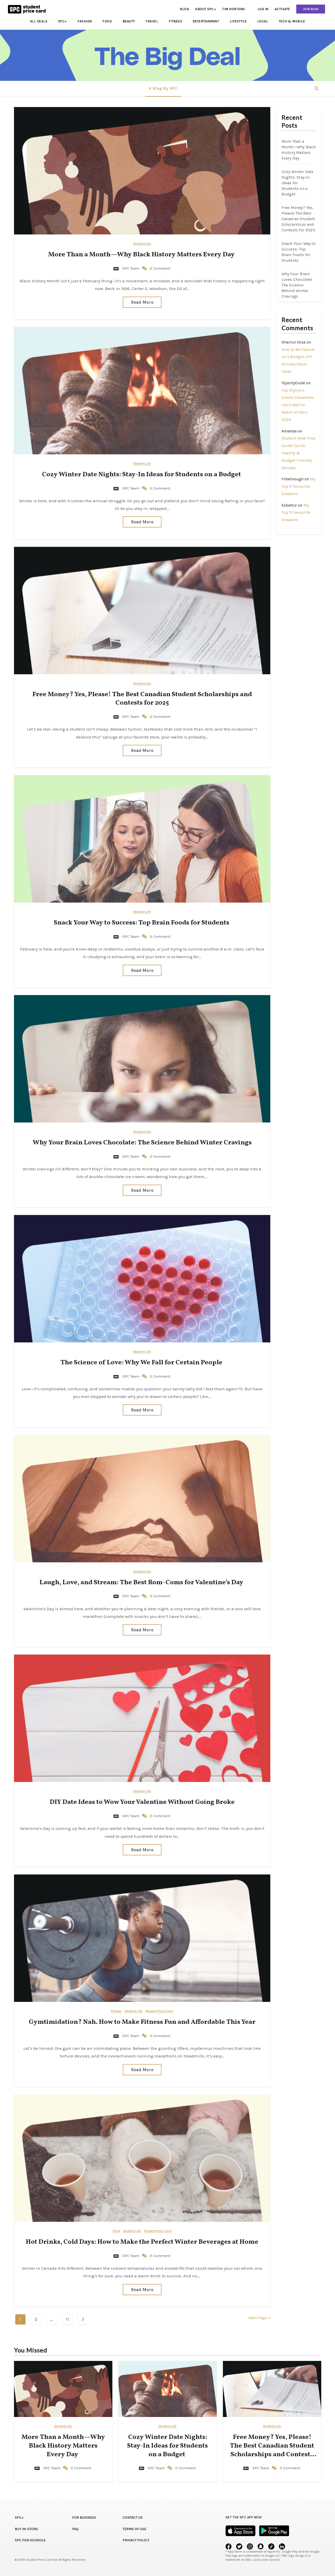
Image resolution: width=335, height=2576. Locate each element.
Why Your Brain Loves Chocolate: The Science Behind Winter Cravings (142, 1142)
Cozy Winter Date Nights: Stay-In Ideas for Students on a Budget (142, 474)
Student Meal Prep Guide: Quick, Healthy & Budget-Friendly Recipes (299, 453)
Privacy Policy (136, 2540)
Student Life (142, 243)
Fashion (84, 21)
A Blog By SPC (163, 88)
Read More (142, 302)
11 (68, 2319)
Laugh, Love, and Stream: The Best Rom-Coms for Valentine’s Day (142, 1582)
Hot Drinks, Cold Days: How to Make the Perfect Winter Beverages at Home (142, 2241)
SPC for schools (30, 2540)
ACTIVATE (282, 9)
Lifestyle (238, 21)
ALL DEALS (39, 21)
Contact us (133, 2517)
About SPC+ (205, 9)
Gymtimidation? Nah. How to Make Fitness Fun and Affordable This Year (142, 2022)
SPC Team (126, 268)
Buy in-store (26, 2529)
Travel (151, 21)
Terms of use (134, 2529)
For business (84, 2517)
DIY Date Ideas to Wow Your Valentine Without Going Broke (142, 1802)
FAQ (75, 2529)
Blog (184, 9)
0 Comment (160, 268)
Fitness (175, 21)
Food (107, 21)
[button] (316, 88)
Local (262, 21)
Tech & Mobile (292, 21)
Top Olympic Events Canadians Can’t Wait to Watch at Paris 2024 (298, 405)
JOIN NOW (311, 9)
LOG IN (263, 9)
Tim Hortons (233, 9)
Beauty (129, 21)
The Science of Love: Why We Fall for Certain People (142, 1362)
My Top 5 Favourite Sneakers (298, 486)
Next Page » (259, 2317)
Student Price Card (159, 2011)
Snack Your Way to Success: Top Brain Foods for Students (142, 922)
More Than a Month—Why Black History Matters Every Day (142, 254)
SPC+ (62, 21)
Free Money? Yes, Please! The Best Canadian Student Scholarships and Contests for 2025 (142, 698)
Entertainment (206, 21)
